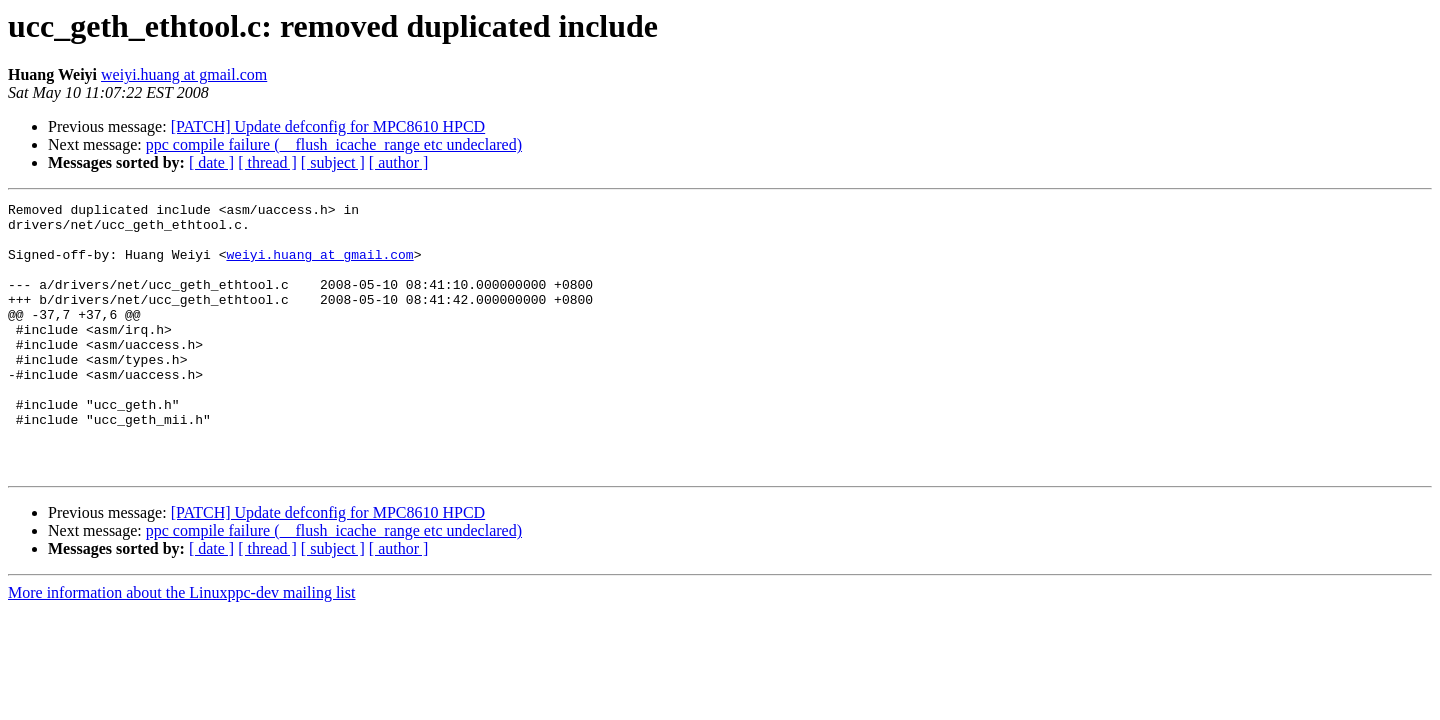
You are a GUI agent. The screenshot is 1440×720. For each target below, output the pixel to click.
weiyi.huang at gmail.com (184, 74)
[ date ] (211, 162)
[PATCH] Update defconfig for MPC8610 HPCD (328, 126)
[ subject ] (333, 162)
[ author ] (399, 162)
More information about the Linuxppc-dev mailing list (181, 646)
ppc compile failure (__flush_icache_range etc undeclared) (334, 144)
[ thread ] (267, 162)
